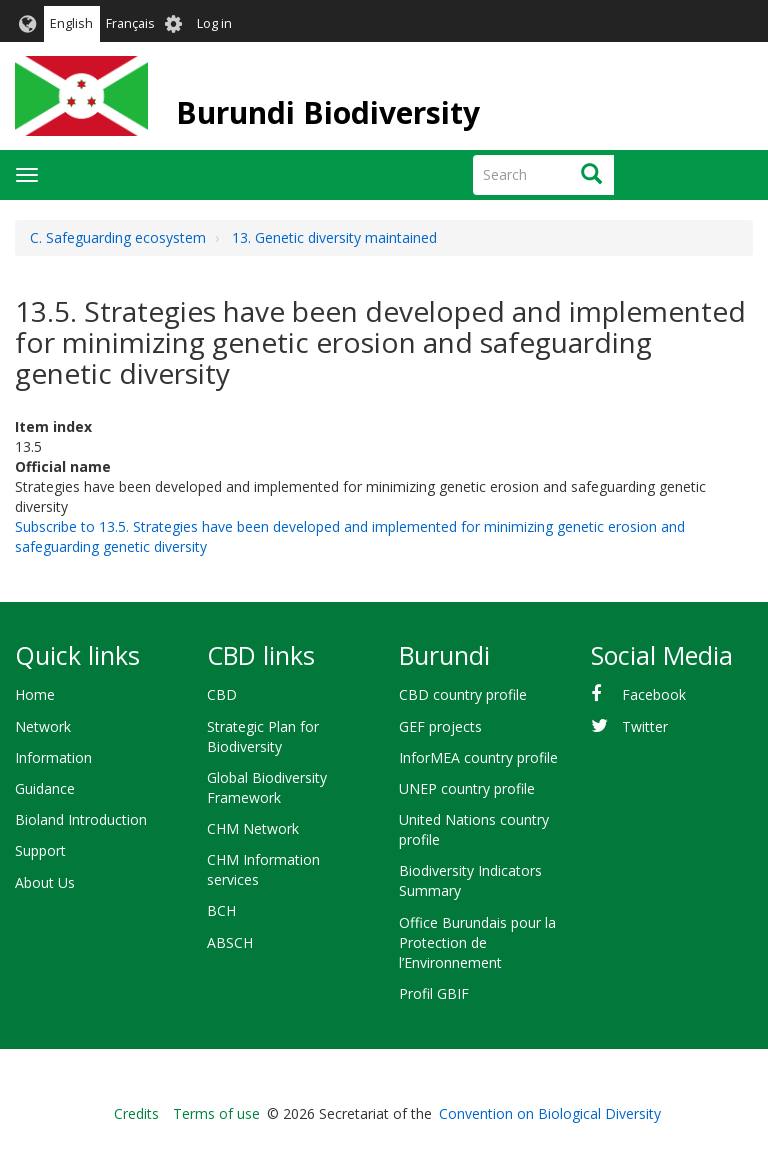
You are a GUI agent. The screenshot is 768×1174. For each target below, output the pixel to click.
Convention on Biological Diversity (550, 1113)
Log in (214, 23)
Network (43, 726)
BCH (221, 910)
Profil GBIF (434, 993)
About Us (45, 882)
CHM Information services (263, 869)
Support (40, 850)
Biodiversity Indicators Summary (470, 880)
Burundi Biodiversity (328, 112)
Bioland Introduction (81, 819)
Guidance (45, 788)
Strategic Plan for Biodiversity (263, 736)
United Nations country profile (474, 829)
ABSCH (230, 942)
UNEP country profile (467, 788)
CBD (222, 694)
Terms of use (216, 1113)
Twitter (645, 726)
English (71, 23)
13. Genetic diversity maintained (334, 237)
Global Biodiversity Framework (267, 787)
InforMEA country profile (478, 757)
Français (130, 23)
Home (35, 694)
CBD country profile (463, 694)
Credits (136, 1113)
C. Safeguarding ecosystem (118, 237)
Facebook (654, 694)
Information (53, 757)
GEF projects (440, 726)
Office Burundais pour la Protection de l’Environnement (477, 942)
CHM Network (253, 828)
